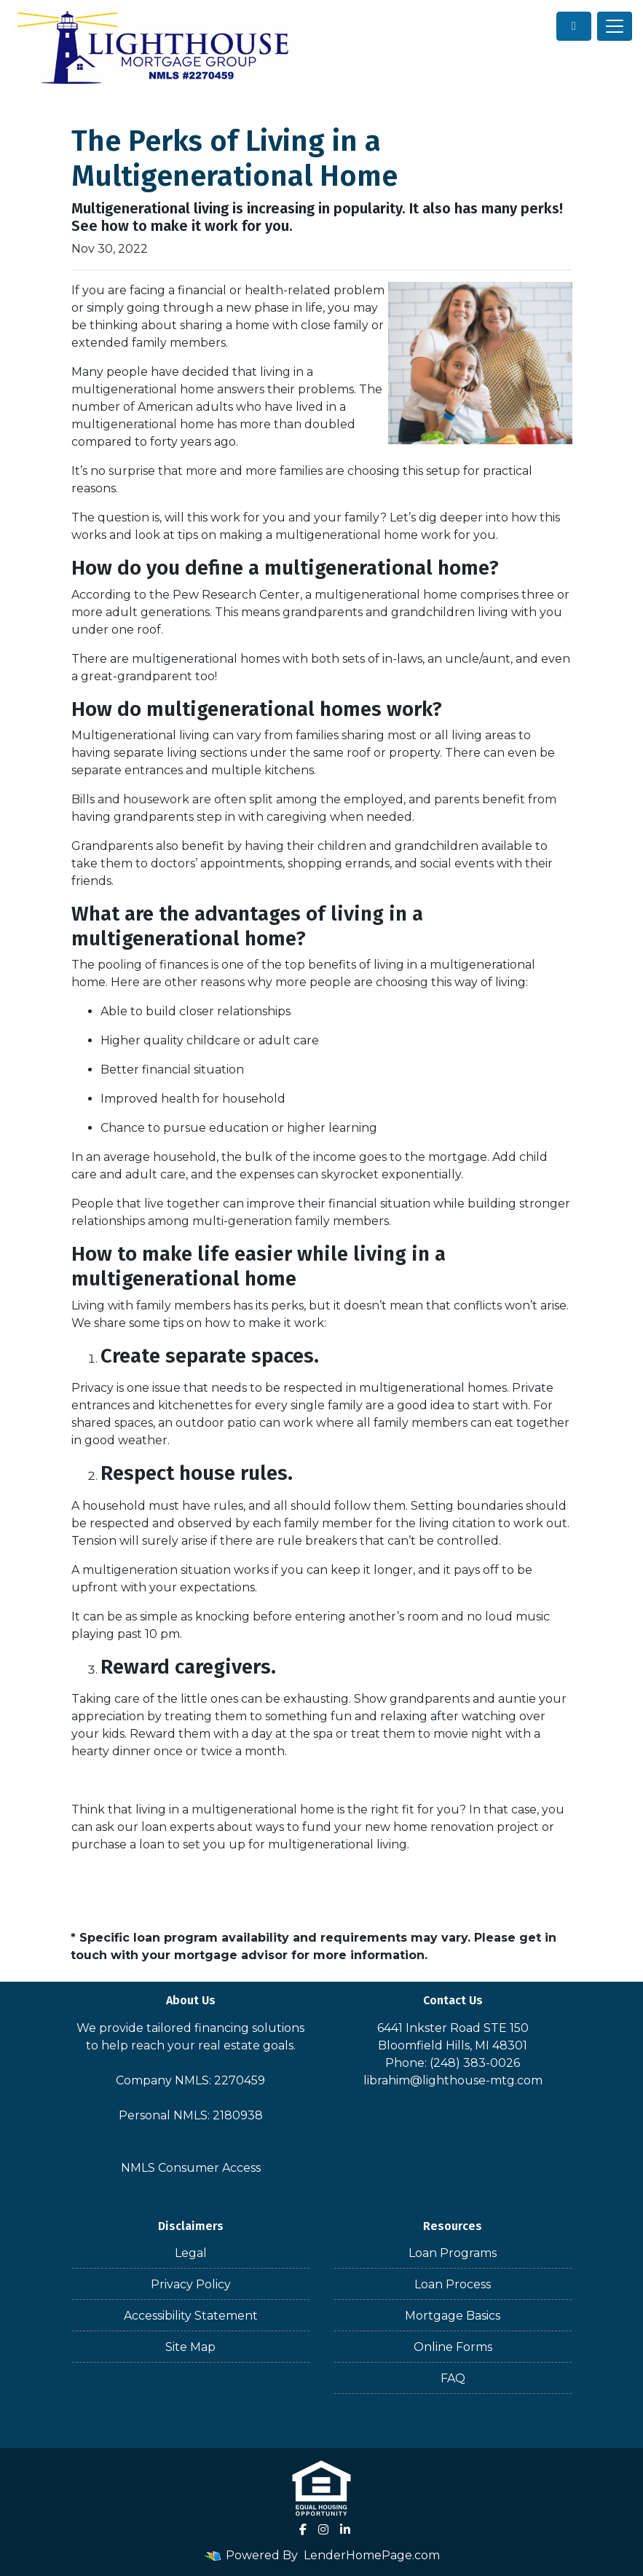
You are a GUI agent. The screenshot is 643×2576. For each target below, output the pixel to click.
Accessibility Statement (191, 2316)
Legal (191, 2253)
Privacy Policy (191, 2284)
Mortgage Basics (452, 2316)
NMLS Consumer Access (191, 2168)
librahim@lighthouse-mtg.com (453, 2080)
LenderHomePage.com (372, 2555)
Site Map (190, 2347)
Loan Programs (453, 2253)
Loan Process (452, 2284)
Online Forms (453, 2347)
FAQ (453, 2378)
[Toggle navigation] (614, 26)
